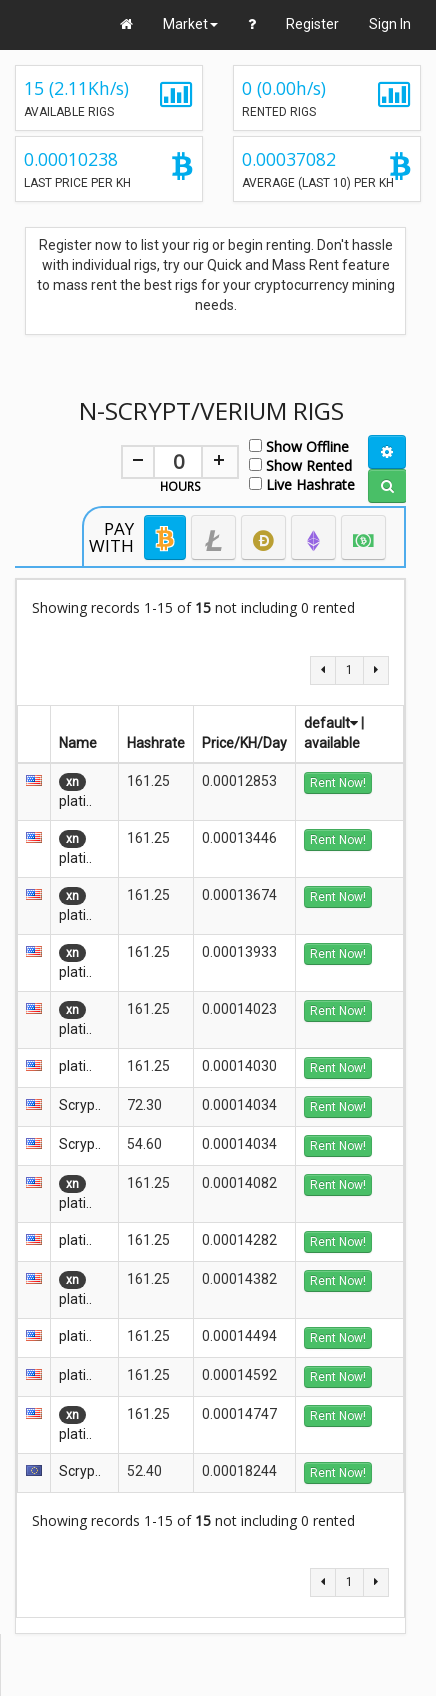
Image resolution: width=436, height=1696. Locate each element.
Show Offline (299, 445)
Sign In (390, 24)
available (332, 743)
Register (312, 24)
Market (190, 24)
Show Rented (300, 464)
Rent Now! (338, 783)
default (331, 723)
